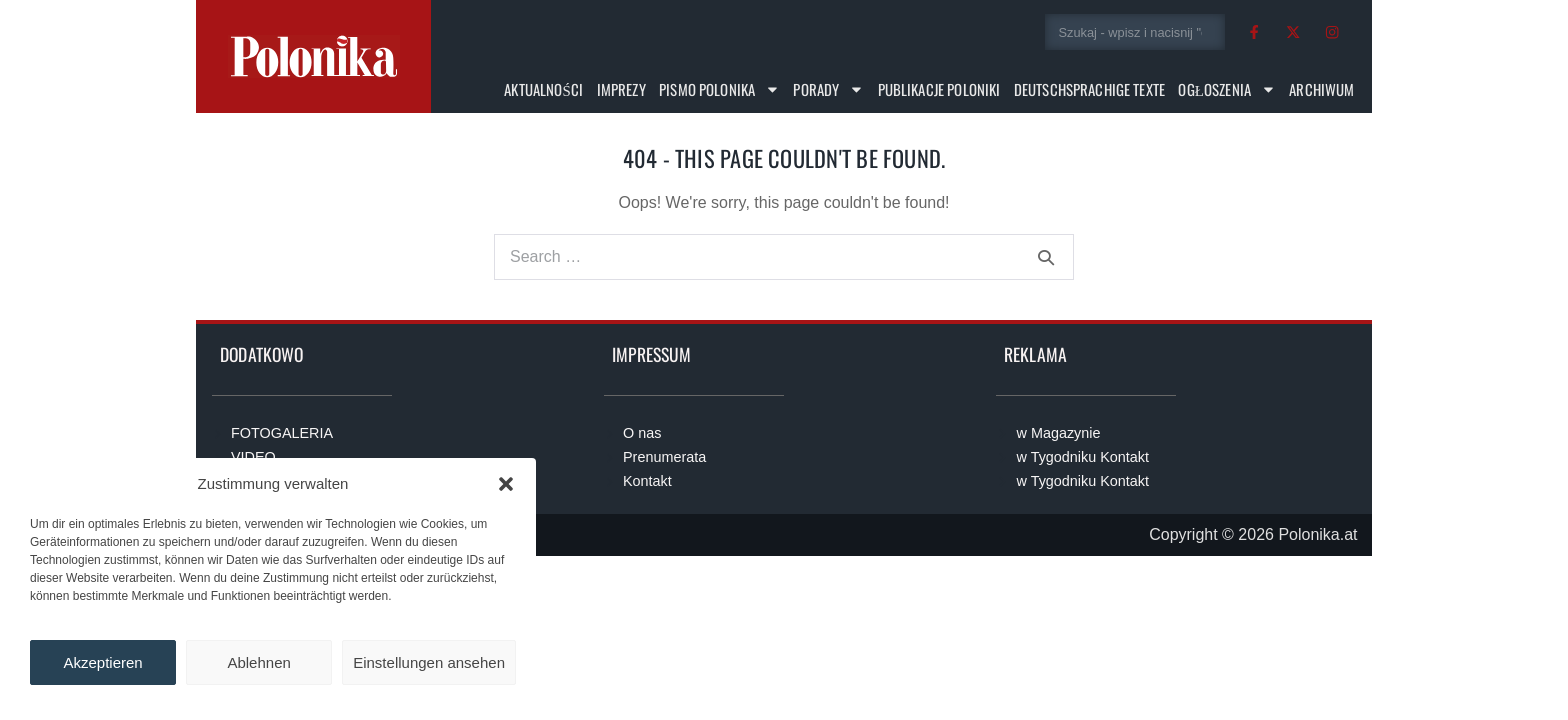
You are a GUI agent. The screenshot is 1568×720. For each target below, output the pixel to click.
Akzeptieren (102, 662)
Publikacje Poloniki (939, 89)
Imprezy (621, 89)
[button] (506, 484)
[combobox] (1135, 32)
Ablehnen (258, 662)
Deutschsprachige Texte (1089, 89)
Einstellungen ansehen (429, 662)
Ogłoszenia (1226, 89)
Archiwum (1321, 89)
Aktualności (543, 89)
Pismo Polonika (719, 89)
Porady (828, 89)
